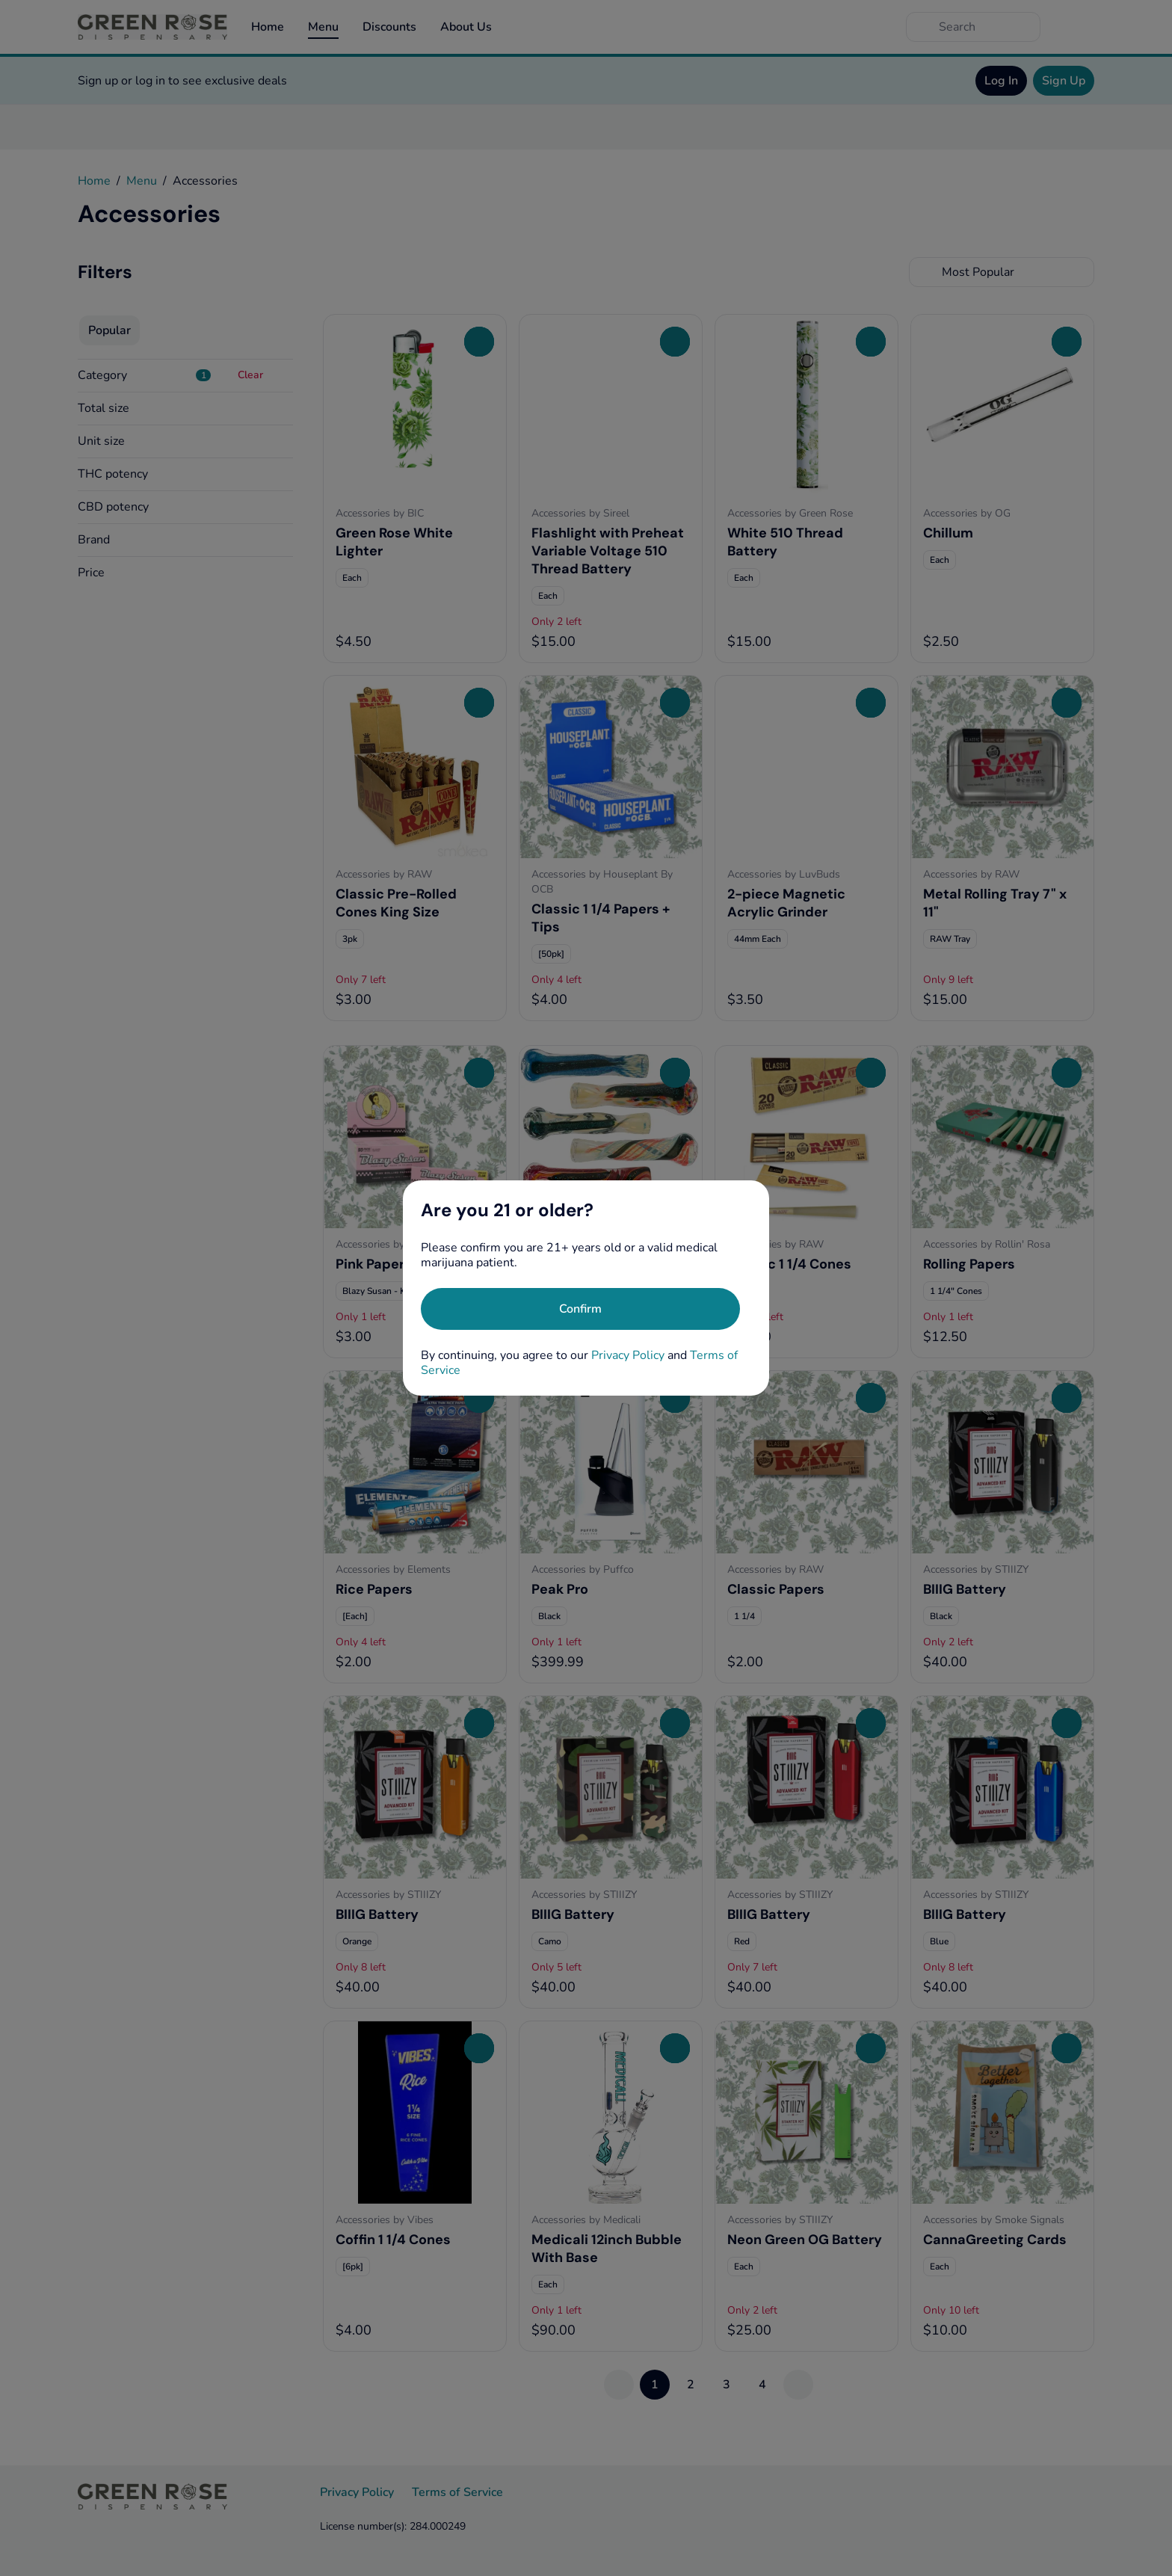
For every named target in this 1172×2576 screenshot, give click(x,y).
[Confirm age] (580, 1309)
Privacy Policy (627, 1355)
